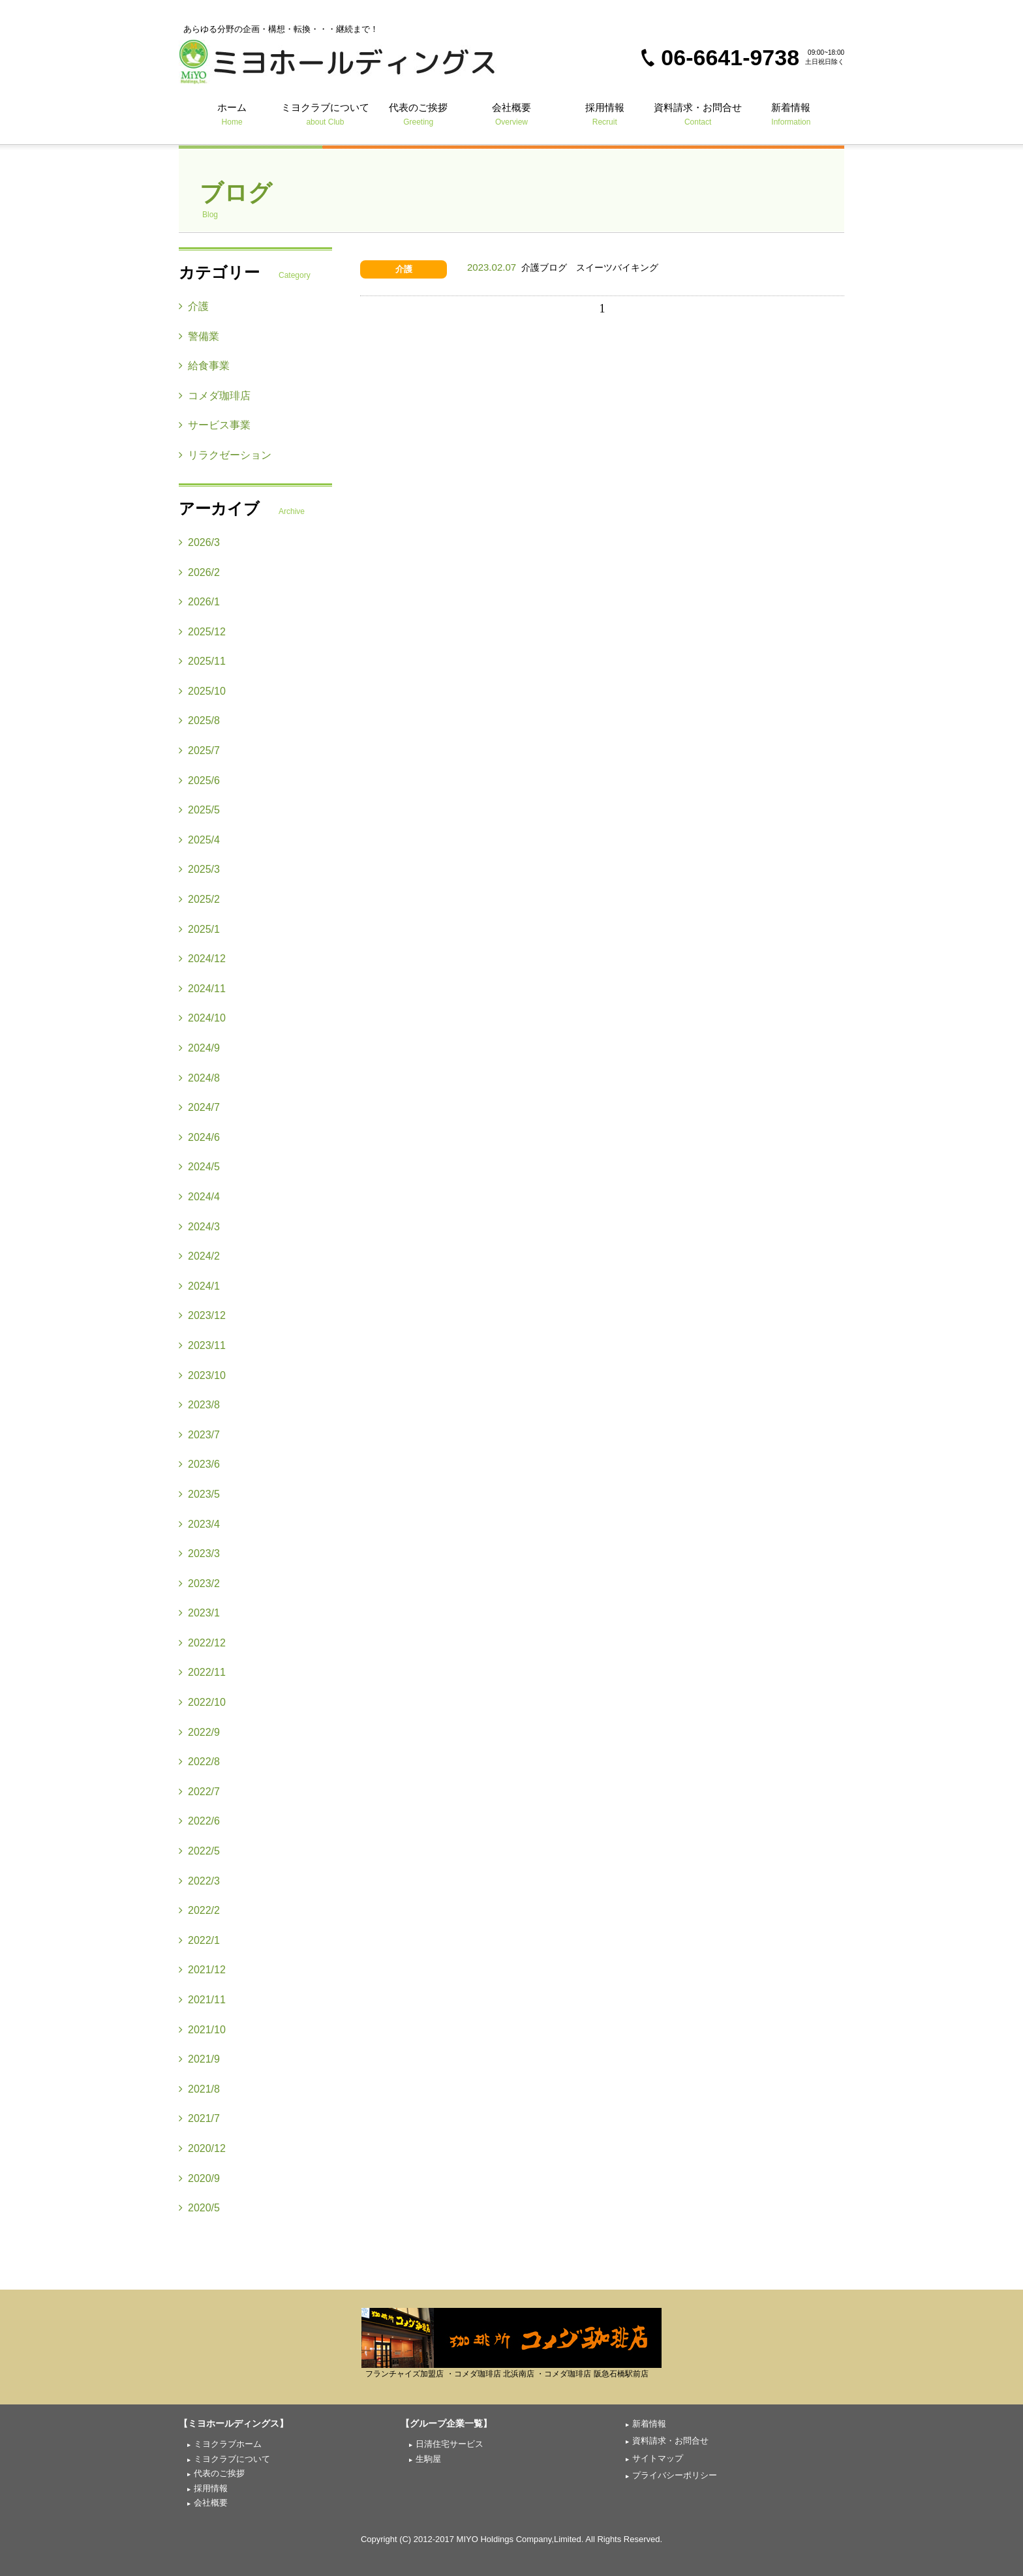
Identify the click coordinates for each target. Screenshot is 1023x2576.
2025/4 (199, 839)
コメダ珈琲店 (215, 395)
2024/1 (199, 1286)
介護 (403, 269)
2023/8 (199, 1404)
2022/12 (202, 1642)
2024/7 (199, 1107)
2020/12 (202, 2148)
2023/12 (202, 1315)
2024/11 (202, 988)
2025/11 (202, 661)
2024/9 (199, 1047)
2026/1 (199, 601)
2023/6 (199, 1464)
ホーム (232, 114)
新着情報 (791, 114)
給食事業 (204, 365)
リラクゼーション (225, 455)
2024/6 (199, 1137)
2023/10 (202, 1375)
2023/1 (199, 1612)
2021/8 (199, 2089)
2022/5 (199, 1850)
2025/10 (202, 691)
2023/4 (199, 1524)
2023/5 (199, 1494)
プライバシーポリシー (674, 2475)
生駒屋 (428, 2459)
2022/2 (199, 1910)
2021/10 (202, 2029)
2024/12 (202, 958)
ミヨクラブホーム (228, 2444)
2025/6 (199, 780)
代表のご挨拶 (418, 114)
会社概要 (511, 114)
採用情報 (604, 114)
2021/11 (202, 1999)
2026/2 (199, 572)
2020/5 (199, 2207)
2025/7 (199, 750)
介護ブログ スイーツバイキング (562, 267)
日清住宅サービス (449, 2444)
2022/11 (202, 1672)
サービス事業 (215, 425)
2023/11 (202, 1345)
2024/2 (199, 1256)
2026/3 (199, 542)
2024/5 (199, 1166)
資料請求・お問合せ (697, 114)
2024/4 (199, 1196)
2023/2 (199, 1583)
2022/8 (199, 1761)
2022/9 (199, 1732)
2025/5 (199, 809)
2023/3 (199, 1553)
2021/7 (199, 2118)
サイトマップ (657, 2458)
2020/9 (199, 2178)
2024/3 (199, 1226)
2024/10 (202, 1017)
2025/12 (202, 631)
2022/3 (199, 1881)
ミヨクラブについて (325, 114)
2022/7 (199, 1791)
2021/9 (199, 2059)
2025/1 (199, 929)
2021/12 (202, 1969)
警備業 (199, 336)
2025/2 (199, 899)
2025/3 (199, 869)
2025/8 (199, 720)
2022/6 (199, 1820)
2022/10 (202, 1702)
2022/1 (199, 1940)
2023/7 (199, 1434)
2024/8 (199, 1077)
